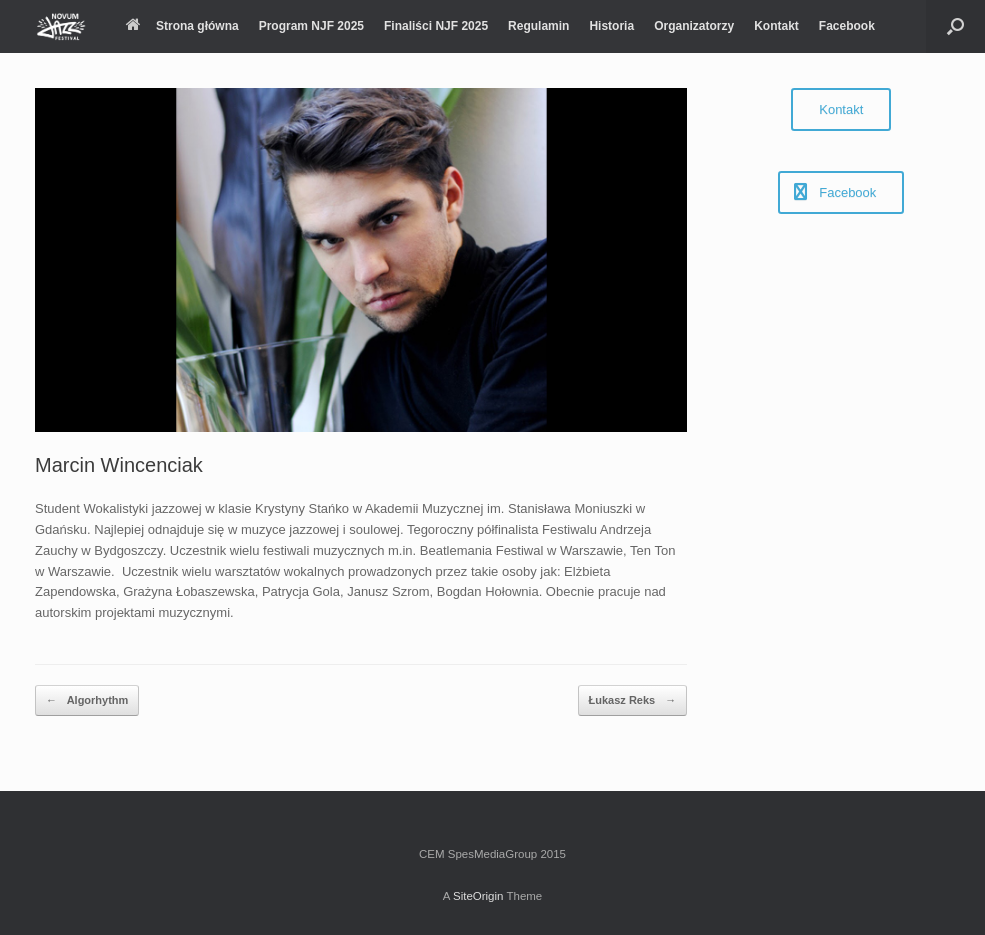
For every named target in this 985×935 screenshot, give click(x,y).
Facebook (847, 26)
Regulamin (538, 26)
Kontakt (776, 26)
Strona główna (182, 26)
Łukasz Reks (633, 700)
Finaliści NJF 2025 (436, 26)
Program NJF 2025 (311, 26)
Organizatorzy (694, 26)
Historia (611, 26)
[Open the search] (955, 26)
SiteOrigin (478, 896)
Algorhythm (87, 700)
